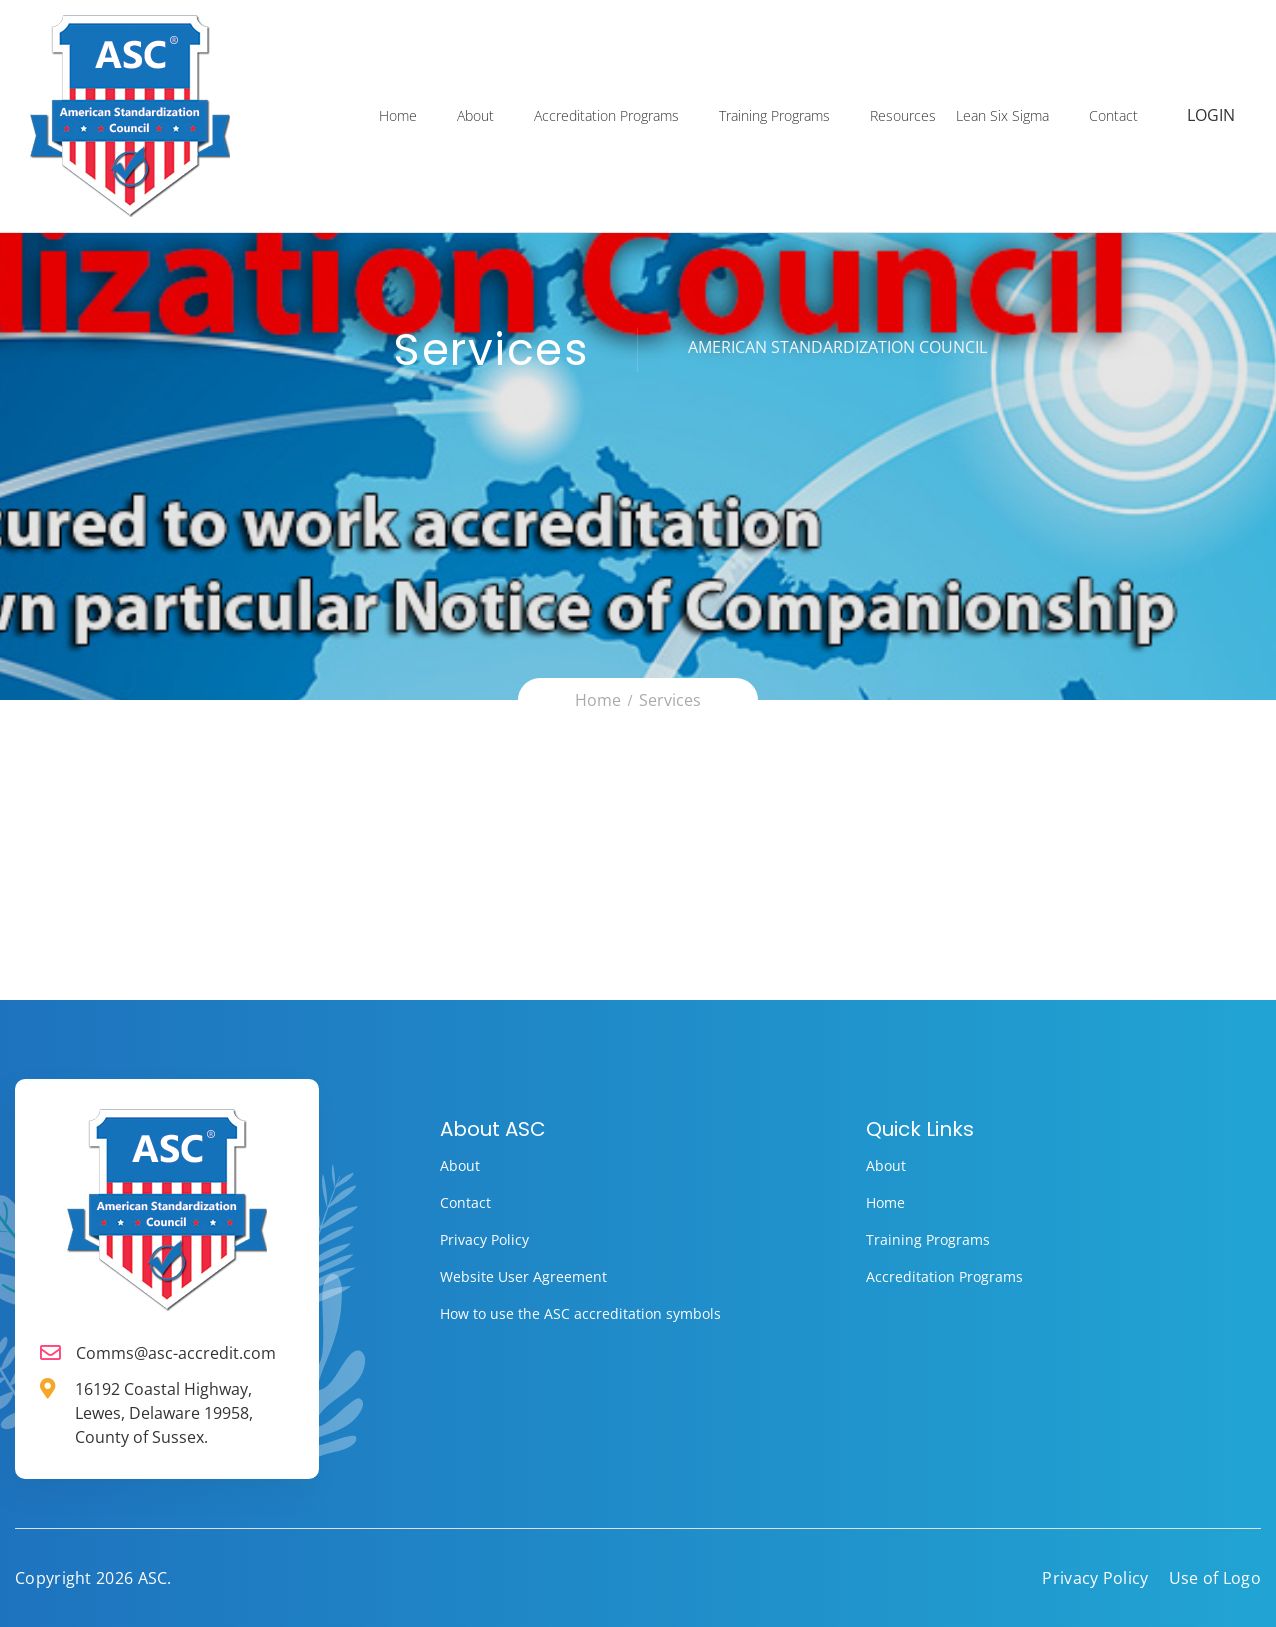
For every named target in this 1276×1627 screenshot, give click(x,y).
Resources (904, 116)
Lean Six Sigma (1003, 116)
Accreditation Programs (607, 116)
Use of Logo (1215, 1578)
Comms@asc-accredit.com (176, 1353)
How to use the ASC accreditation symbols (580, 1313)
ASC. (155, 1578)
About (476, 116)
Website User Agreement (523, 1276)
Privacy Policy (484, 1239)
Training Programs (775, 116)
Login (1212, 117)
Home (399, 116)
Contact (1114, 116)
